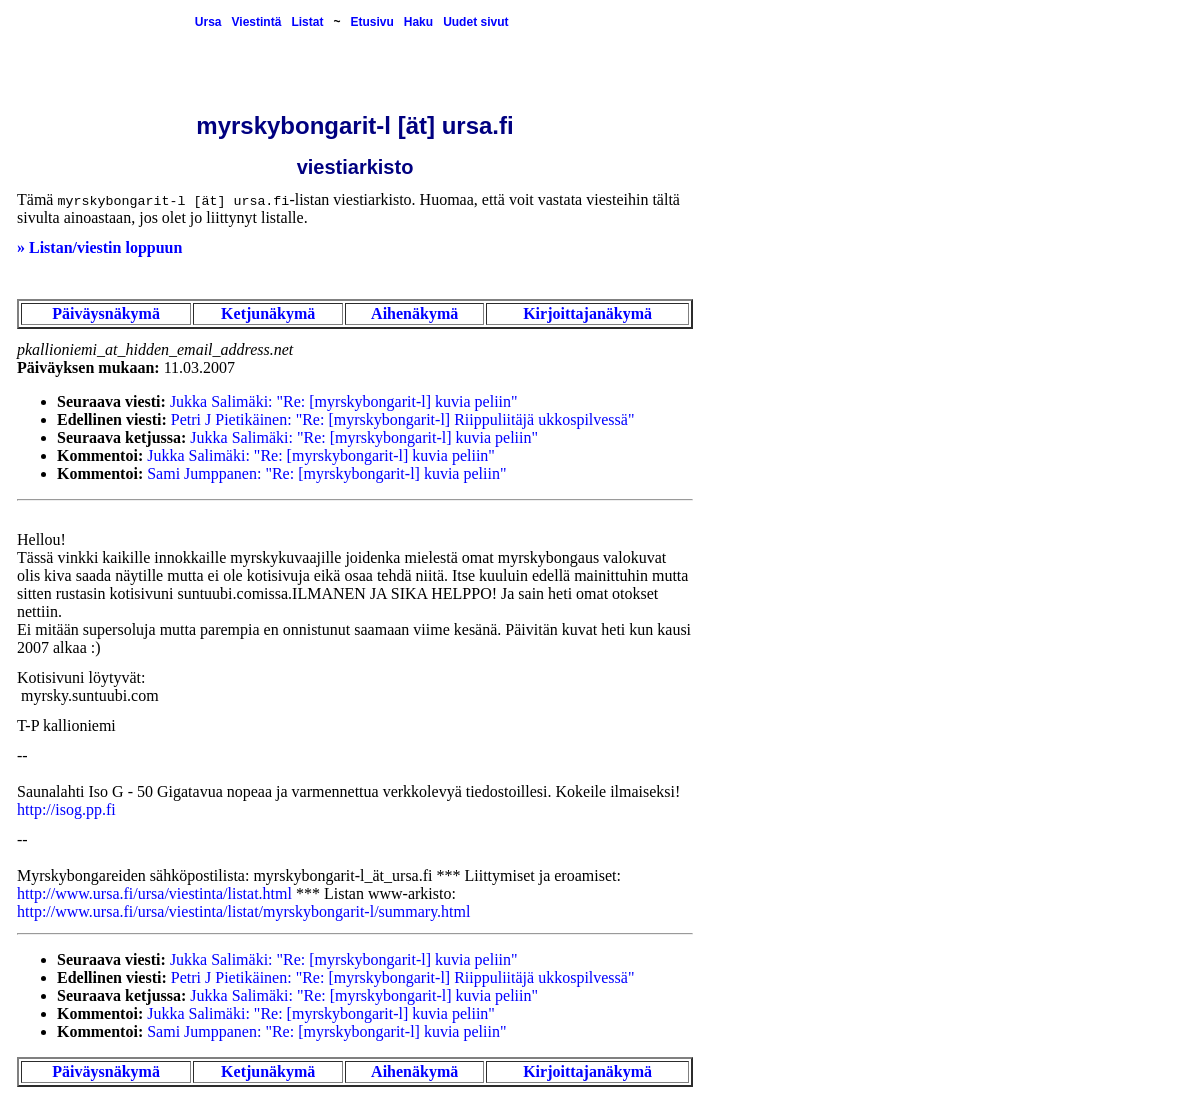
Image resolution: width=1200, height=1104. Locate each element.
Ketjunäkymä (268, 313)
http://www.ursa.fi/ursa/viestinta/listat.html (154, 893)
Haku (418, 22)
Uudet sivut (475, 22)
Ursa (208, 22)
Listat (307, 22)
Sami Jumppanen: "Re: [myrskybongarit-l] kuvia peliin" (326, 473)
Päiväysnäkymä (106, 313)
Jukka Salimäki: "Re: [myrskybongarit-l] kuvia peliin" (344, 401)
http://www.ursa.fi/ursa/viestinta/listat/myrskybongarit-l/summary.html (243, 911)
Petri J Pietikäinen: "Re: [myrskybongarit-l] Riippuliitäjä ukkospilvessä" (403, 419)
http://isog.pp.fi (66, 809)
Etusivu (371, 22)
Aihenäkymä (414, 313)
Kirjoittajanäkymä (587, 313)
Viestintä (257, 22)
